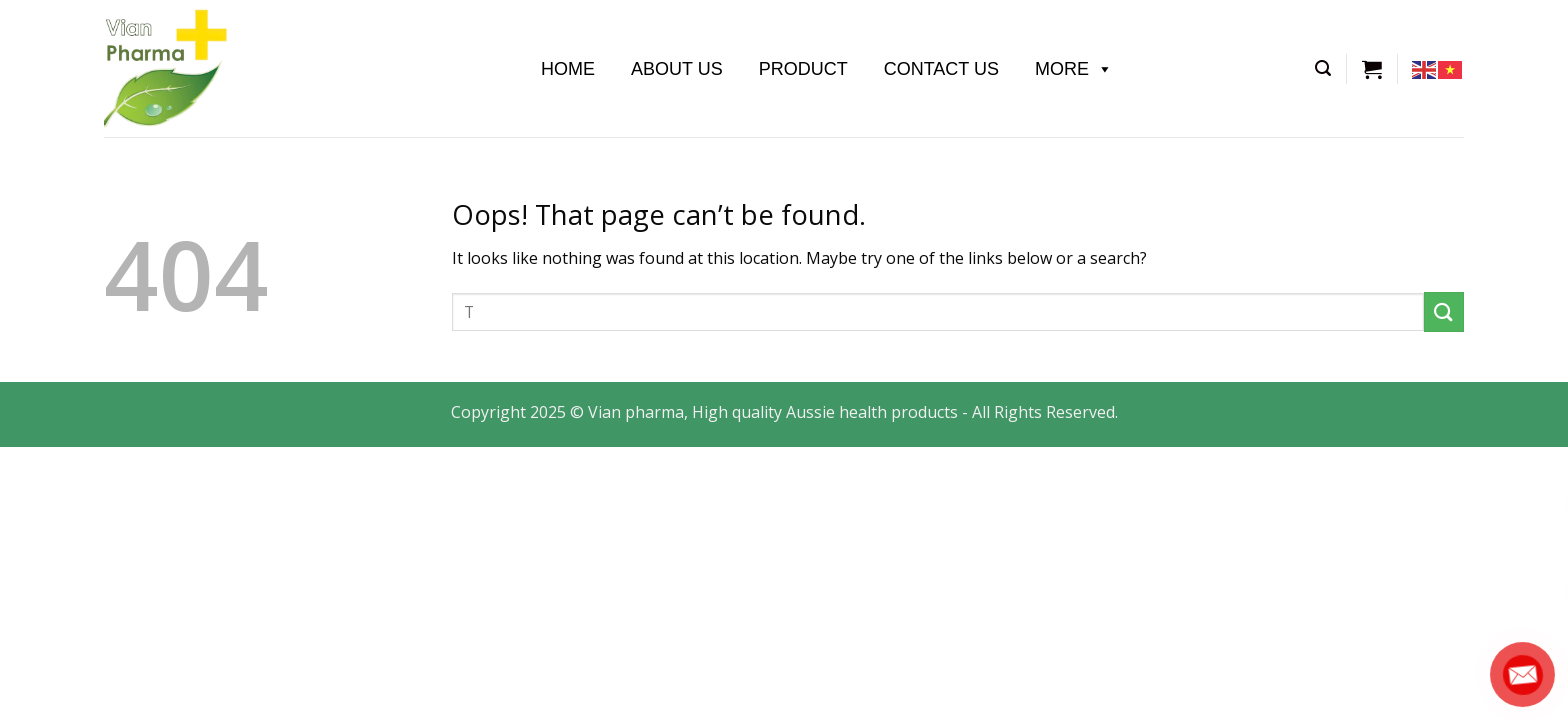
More (1074, 69)
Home (568, 69)
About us (677, 69)
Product (803, 69)
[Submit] (1444, 311)
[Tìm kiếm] (1323, 68)
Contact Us (941, 69)
